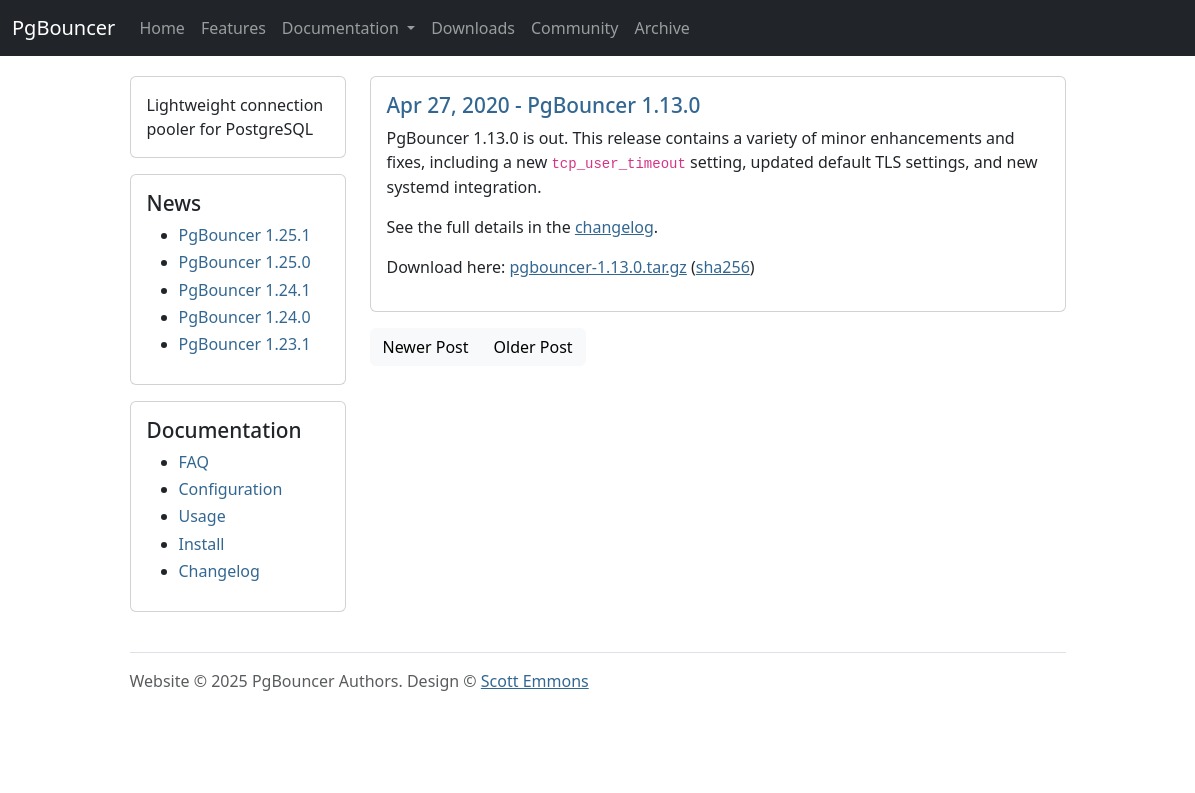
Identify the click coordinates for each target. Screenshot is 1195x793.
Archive (661, 28)
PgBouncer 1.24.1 (245, 290)
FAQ (194, 462)
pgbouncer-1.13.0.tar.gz (597, 267)
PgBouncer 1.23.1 (245, 344)
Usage (202, 516)
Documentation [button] (342, 28)
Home (162, 28)
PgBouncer (63, 27)
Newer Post (426, 347)
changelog (614, 227)
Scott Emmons (535, 681)
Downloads (473, 28)
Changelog (219, 571)
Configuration (231, 489)
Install (202, 544)
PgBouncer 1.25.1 (245, 235)
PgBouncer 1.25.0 (245, 262)
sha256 (723, 267)
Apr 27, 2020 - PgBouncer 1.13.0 (544, 105)
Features (233, 28)
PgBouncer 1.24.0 (245, 317)
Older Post (533, 347)
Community (575, 28)
